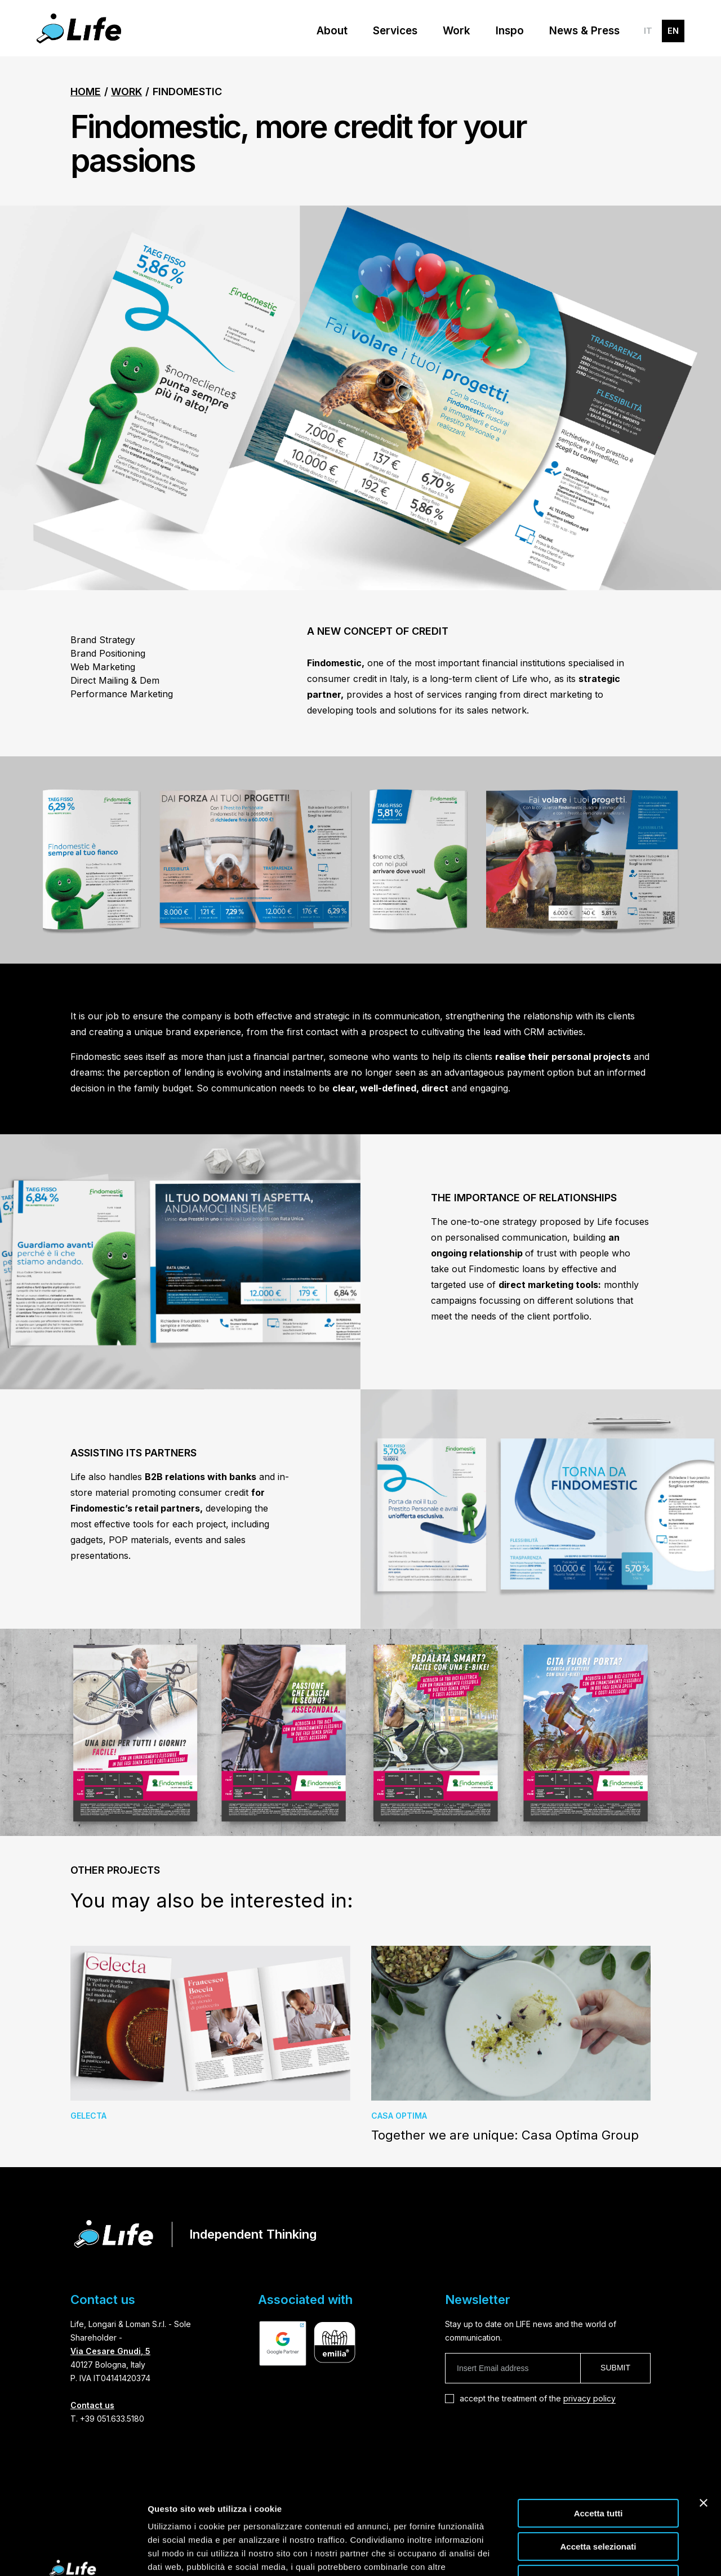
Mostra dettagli (592, 2554)
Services (395, 30)
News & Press (584, 30)
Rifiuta (598, 2504)
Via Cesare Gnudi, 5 (110, 2351)
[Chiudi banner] (703, 2428)
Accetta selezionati (598, 2471)
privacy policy (589, 2398)
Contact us (92, 2405)
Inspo (510, 30)
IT (648, 30)
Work (456, 30)
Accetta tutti (598, 2438)
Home (85, 91)
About (332, 30)
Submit (615, 2367)
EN (673, 30)
